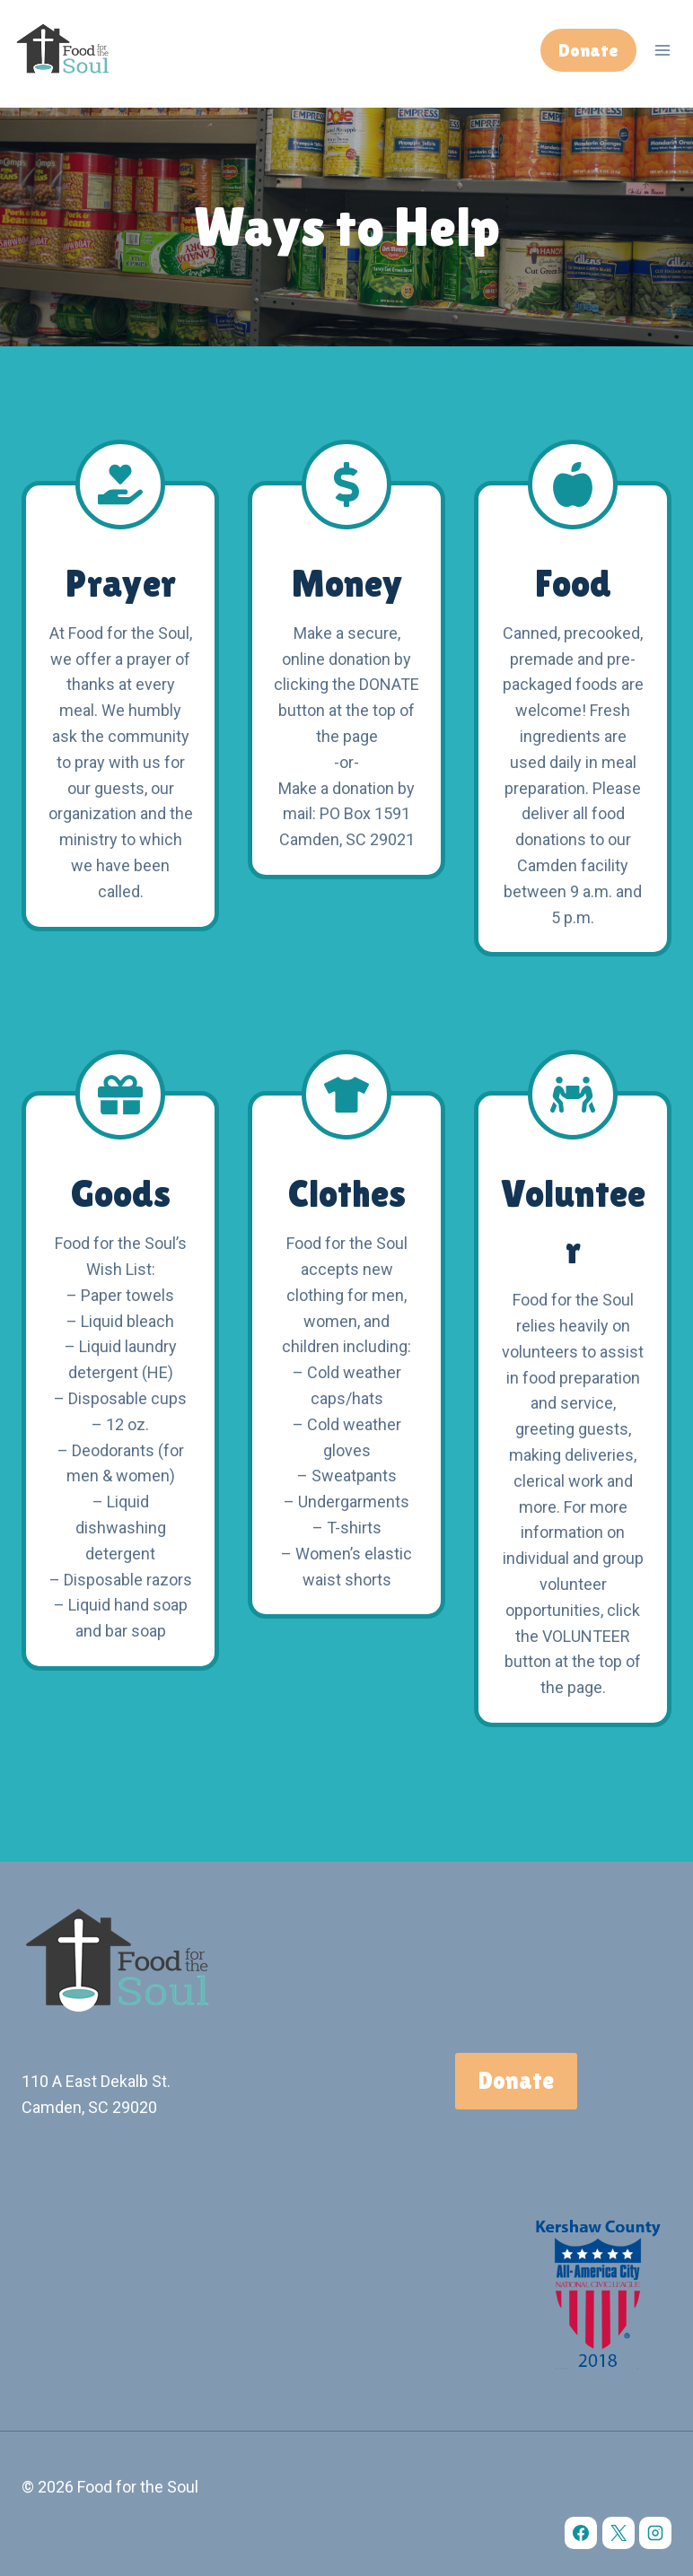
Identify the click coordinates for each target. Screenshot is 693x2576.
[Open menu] (662, 50)
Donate (588, 50)
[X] (618, 2533)
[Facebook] (581, 2533)
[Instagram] (655, 2533)
